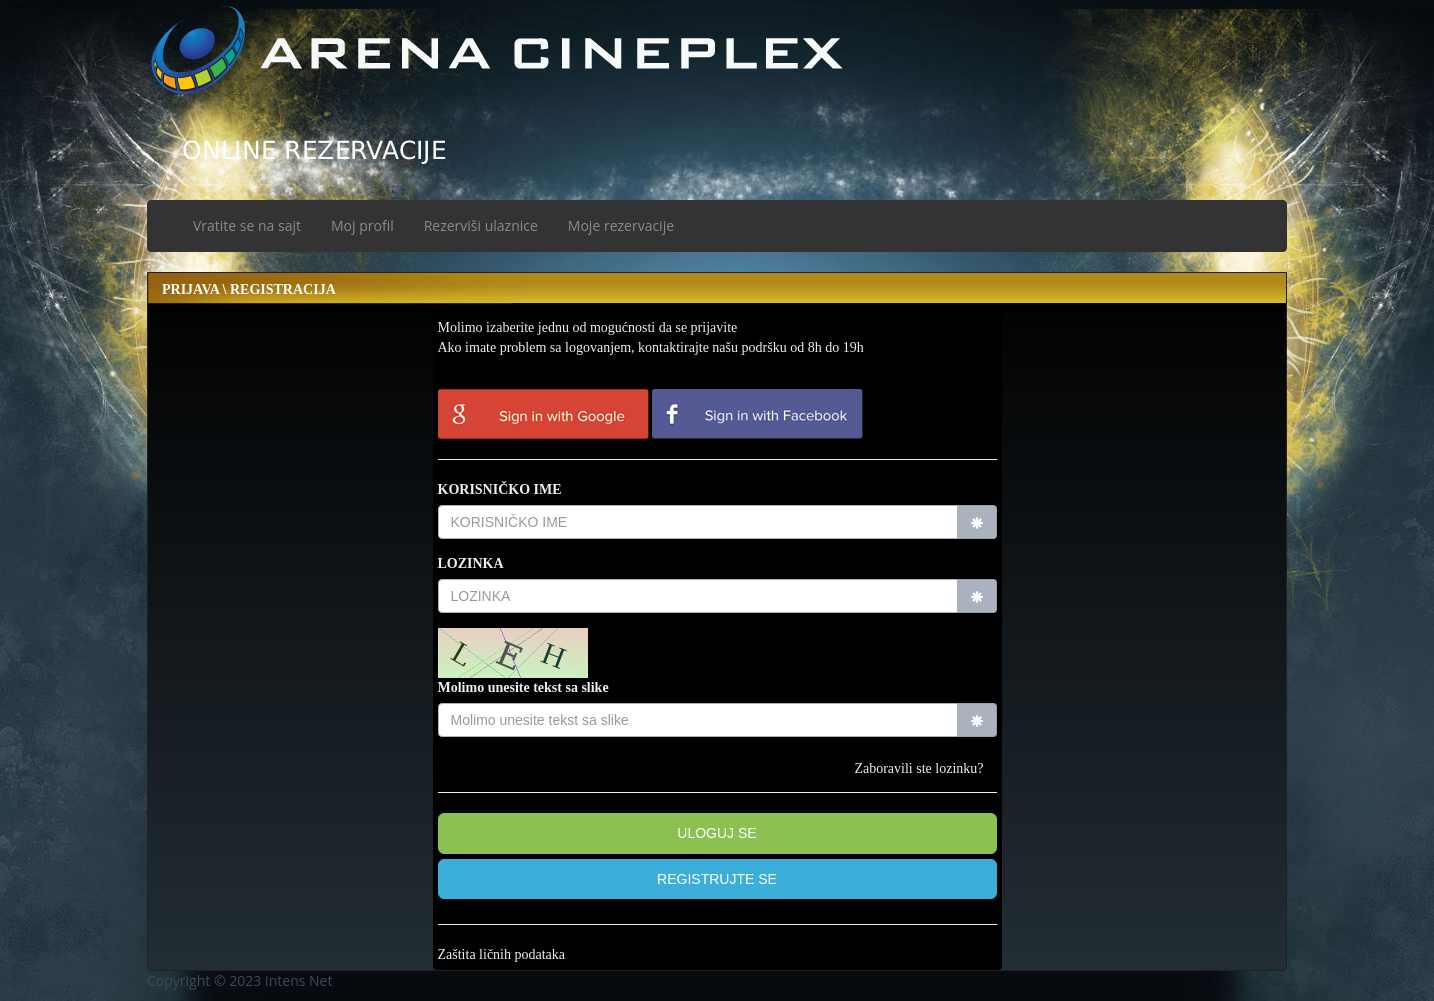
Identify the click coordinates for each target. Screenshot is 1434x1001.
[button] (717, 879)
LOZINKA (471, 563)
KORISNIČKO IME (500, 489)
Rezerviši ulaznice (481, 225)
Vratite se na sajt (247, 225)
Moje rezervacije (621, 225)
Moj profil (362, 225)
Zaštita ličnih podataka (502, 954)
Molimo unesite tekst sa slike (523, 687)
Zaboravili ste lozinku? (918, 768)
